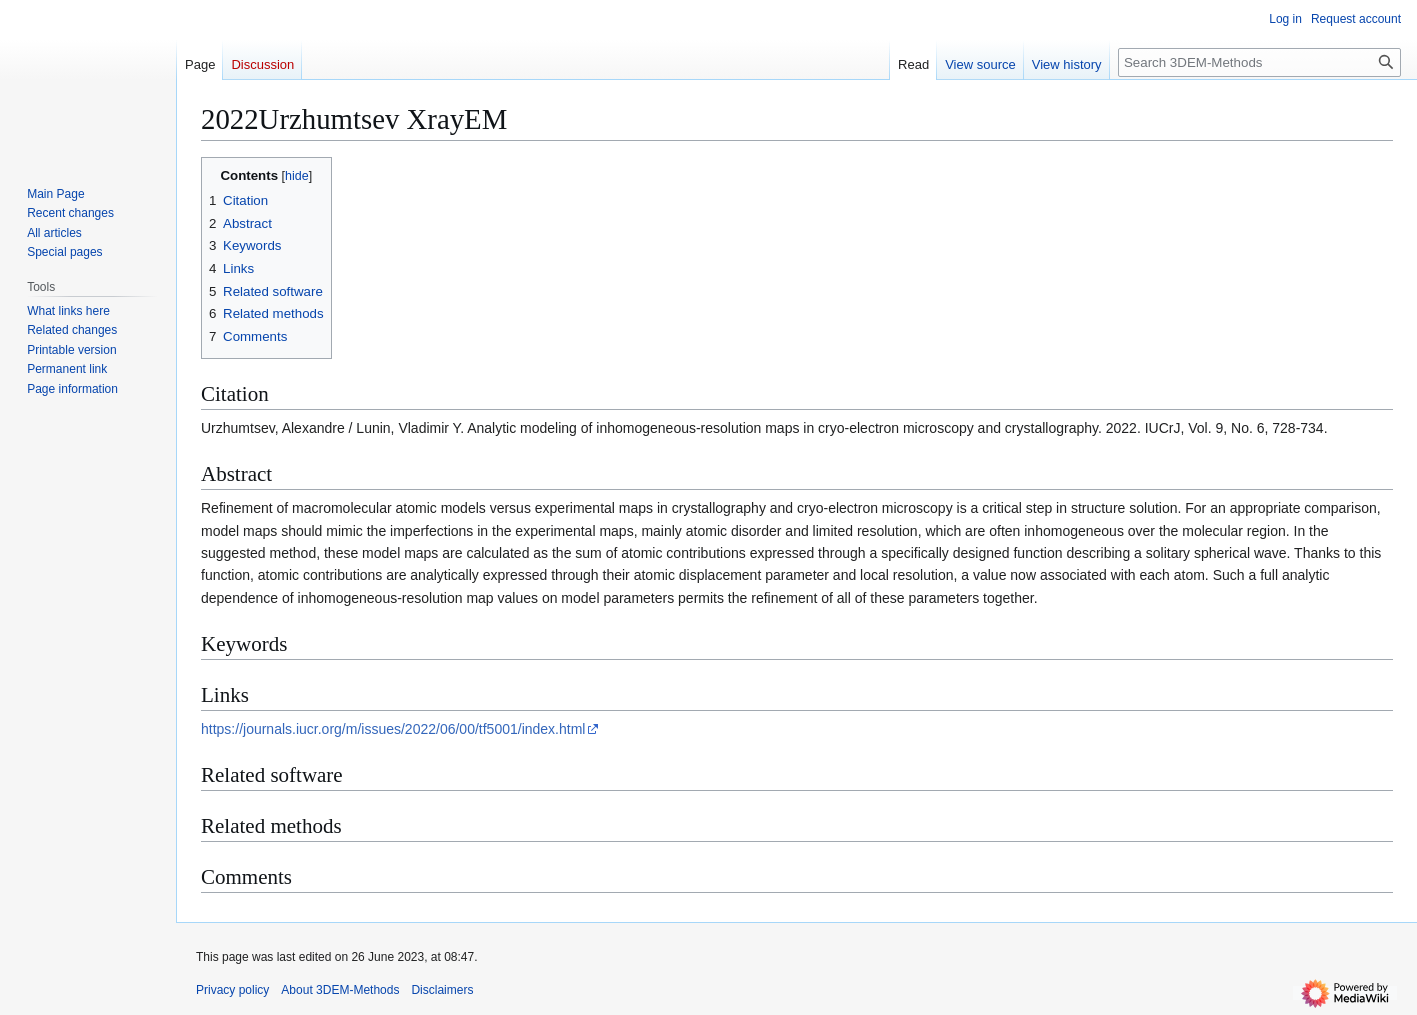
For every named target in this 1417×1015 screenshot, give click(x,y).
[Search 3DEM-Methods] (1259, 62)
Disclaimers (442, 990)
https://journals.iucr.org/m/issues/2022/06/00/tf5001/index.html (393, 729)
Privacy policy (232, 990)
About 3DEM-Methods (340, 990)
